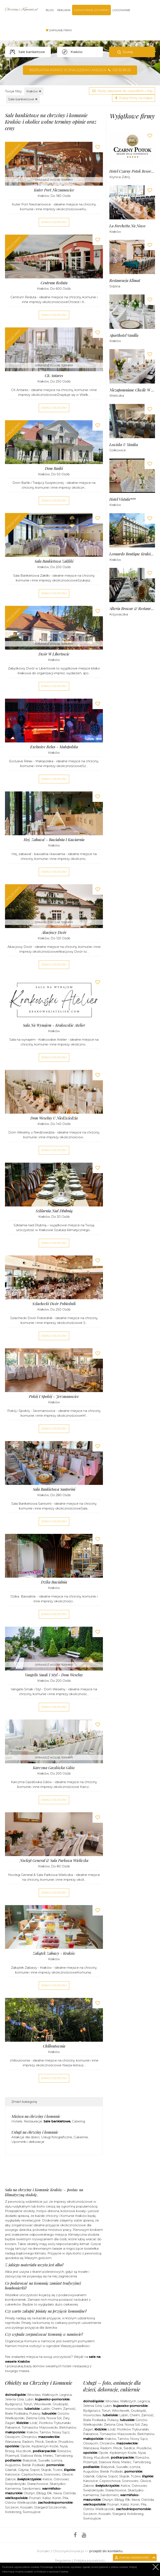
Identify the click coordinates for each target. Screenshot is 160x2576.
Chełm (56, 2409)
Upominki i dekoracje (27, 2142)
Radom (28, 2442)
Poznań (35, 2498)
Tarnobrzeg (63, 2456)
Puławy (34, 2413)
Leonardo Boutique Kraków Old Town (132, 554)
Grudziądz (60, 2404)
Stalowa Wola (30, 2456)
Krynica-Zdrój (119, 177)
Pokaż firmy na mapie (133, 98)
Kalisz (46, 2498)
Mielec (48, 2456)
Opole (25, 2446)
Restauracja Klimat (124, 280)
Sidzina (114, 286)
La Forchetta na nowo (127, 226)
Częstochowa (31, 2474)
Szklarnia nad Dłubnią (54, 1211)
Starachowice (37, 2484)
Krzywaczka (118, 614)
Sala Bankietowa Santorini (54, 1489)
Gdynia (23, 2470)
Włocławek (42, 2404)
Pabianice (12, 2427)
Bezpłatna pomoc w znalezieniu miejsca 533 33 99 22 (80, 70)
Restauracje (33, 2121)
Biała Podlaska (16, 2413)
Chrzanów (29, 2437)
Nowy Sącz (61, 2432)
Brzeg (9, 2451)
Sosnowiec (52, 2474)
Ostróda (69, 2493)
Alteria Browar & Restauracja (132, 608)
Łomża (56, 2460)
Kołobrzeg (13, 2512)
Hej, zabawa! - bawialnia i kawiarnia (54, 839)
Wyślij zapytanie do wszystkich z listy (122, 91)
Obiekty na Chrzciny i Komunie (38, 2382)
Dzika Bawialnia (54, 1582)
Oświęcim (12, 2437)
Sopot (35, 2470)
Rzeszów (64, 2451)
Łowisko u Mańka (123, 444)
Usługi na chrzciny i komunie (34, 2132)
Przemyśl (12, 2456)
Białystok (29, 2460)
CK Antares (54, 375)
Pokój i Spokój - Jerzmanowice (54, 1396)
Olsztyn (29, 2493)
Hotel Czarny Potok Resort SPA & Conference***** (132, 171)
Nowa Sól (53, 2418)
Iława (57, 2493)
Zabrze (10, 2479)
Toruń (28, 2404)
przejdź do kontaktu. (106, 2551)
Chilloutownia (54, 2046)
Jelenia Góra (14, 2399)
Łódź (34, 2423)
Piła (65, 2498)
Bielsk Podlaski (33, 2465)
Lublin (45, 2409)
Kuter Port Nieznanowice (54, 190)
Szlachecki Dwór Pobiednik (54, 1303)
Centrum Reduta (54, 282)
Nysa (64, 2446)
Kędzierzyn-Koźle (44, 2446)
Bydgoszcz (13, 2404)
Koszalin (26, 2507)
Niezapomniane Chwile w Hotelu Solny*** (132, 390)
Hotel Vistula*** (122, 499)
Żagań (10, 2423)
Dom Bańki (54, 468)
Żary (66, 2418)
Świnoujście (32, 2512)
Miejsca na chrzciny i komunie (35, 2116)
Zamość (69, 2409)
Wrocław (33, 2395)
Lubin (29, 2399)
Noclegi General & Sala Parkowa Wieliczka (54, 1860)
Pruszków (65, 2442)
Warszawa (13, 2442)
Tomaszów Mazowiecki (40, 2427)
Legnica (65, 2395)
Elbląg (41, 2493)
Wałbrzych (50, 2395)
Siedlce (51, 2442)
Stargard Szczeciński (50, 2507)
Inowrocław (14, 2409)
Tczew (57, 2470)
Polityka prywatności (89, 2560)
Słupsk (46, 2470)
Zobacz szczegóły (54, 222)
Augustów (12, 2465)
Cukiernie (81, 2137)
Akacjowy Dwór (54, 932)
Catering (78, 2121)
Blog (50, 10)
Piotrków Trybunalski (55, 2423)
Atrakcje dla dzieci (25, 2137)
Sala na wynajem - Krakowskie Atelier (54, 1025)
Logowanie (121, 10)
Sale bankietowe (23, 99)
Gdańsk (11, 2470)
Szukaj (128, 52)
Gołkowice (117, 450)
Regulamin (63, 2560)
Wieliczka (116, 395)
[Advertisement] (81, 2174)
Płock (39, 2442)
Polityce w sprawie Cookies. (53, 2571)
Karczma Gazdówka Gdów (54, 1767)
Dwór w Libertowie (54, 654)
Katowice (12, 2474)
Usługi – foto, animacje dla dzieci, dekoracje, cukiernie (112, 2385)
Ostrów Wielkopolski (20, 2502)
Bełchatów (67, 2427)
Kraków (33, 91)
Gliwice (67, 2474)
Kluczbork (23, 2451)
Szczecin (12, 2507)
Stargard (119, 2514)
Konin (56, 2498)
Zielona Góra (35, 2418)
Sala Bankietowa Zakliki (54, 561)
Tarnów (45, 2432)
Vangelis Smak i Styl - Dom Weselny (54, 1675)
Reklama (63, 10)
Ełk (49, 2493)
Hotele (16, 2121)
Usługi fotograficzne (56, 2137)
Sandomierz (31, 2488)
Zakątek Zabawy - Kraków (54, 1953)
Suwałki (44, 2460)
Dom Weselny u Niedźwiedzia (54, 1118)
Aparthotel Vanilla (123, 335)
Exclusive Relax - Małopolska (54, 747)
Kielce (47, 2479)
